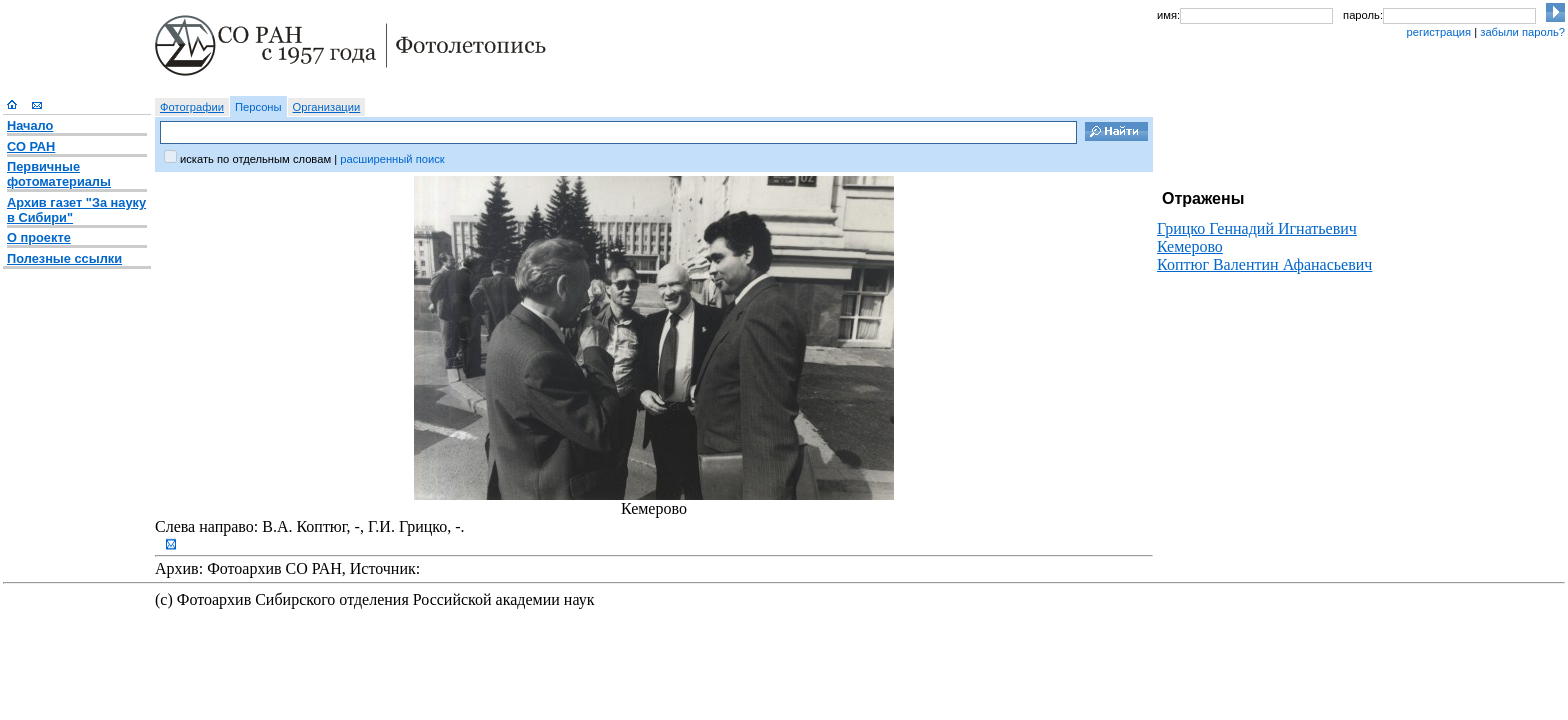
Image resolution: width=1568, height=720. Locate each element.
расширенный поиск (392, 159)
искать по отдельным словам (255, 159)
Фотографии (192, 107)
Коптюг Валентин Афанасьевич (1264, 264)
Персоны (258, 107)
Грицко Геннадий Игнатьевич (1257, 228)
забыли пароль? (1522, 32)
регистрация (1438, 32)
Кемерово (1190, 246)
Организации (327, 107)
